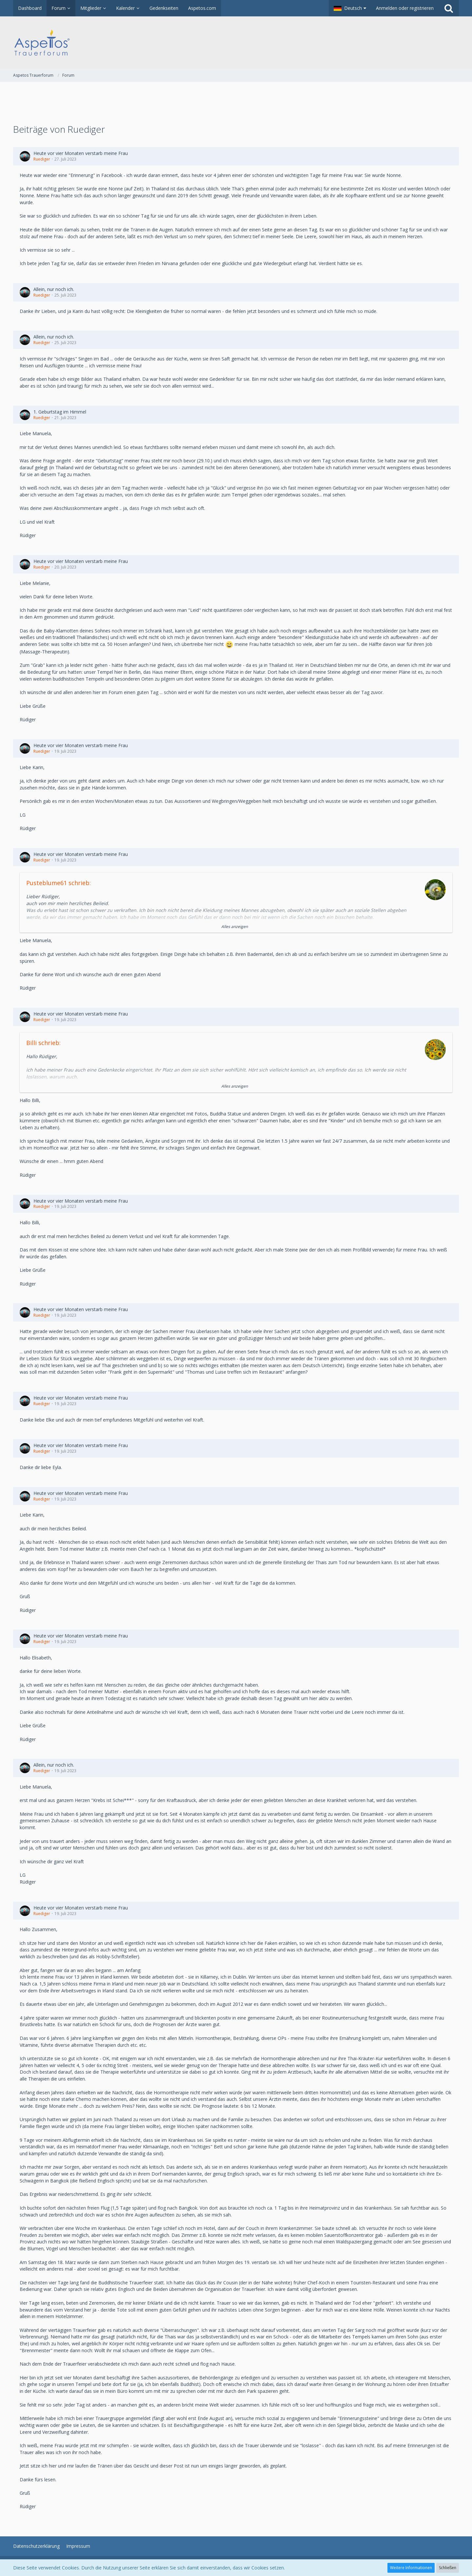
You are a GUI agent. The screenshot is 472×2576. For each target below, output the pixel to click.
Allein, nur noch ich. (53, 289)
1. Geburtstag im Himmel (59, 412)
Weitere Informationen (411, 2567)
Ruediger (41, 159)
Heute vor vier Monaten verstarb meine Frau (80, 153)
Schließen (447, 2567)
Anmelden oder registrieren (405, 8)
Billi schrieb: (43, 1043)
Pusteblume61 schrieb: (58, 883)
